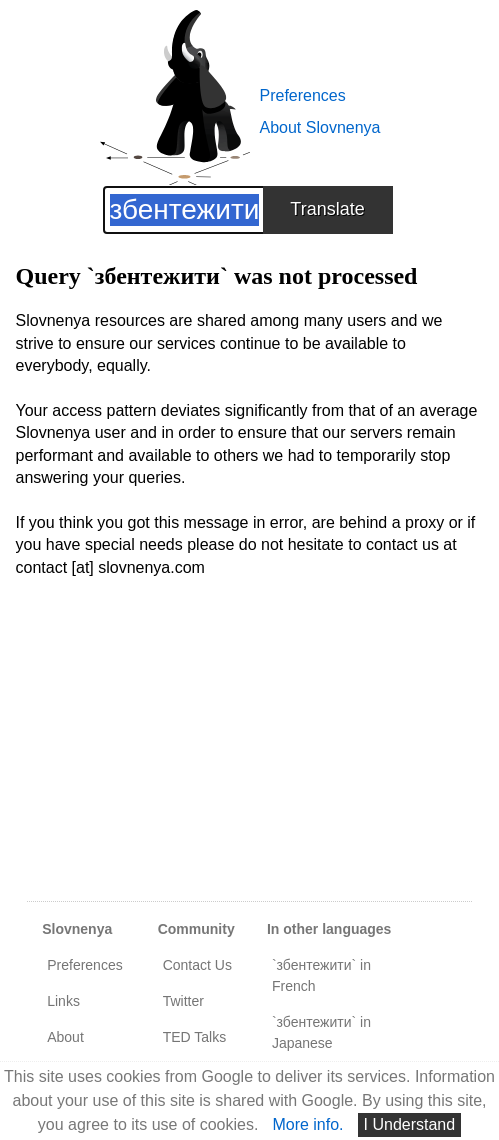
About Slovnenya (320, 127)
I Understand (410, 1124)
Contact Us (197, 965)
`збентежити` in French (321, 975)
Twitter (183, 1001)
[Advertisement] (250, 751)
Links (63, 1001)
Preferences (303, 95)
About (65, 1037)
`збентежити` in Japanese (321, 1032)
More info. (307, 1124)
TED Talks (195, 1037)
